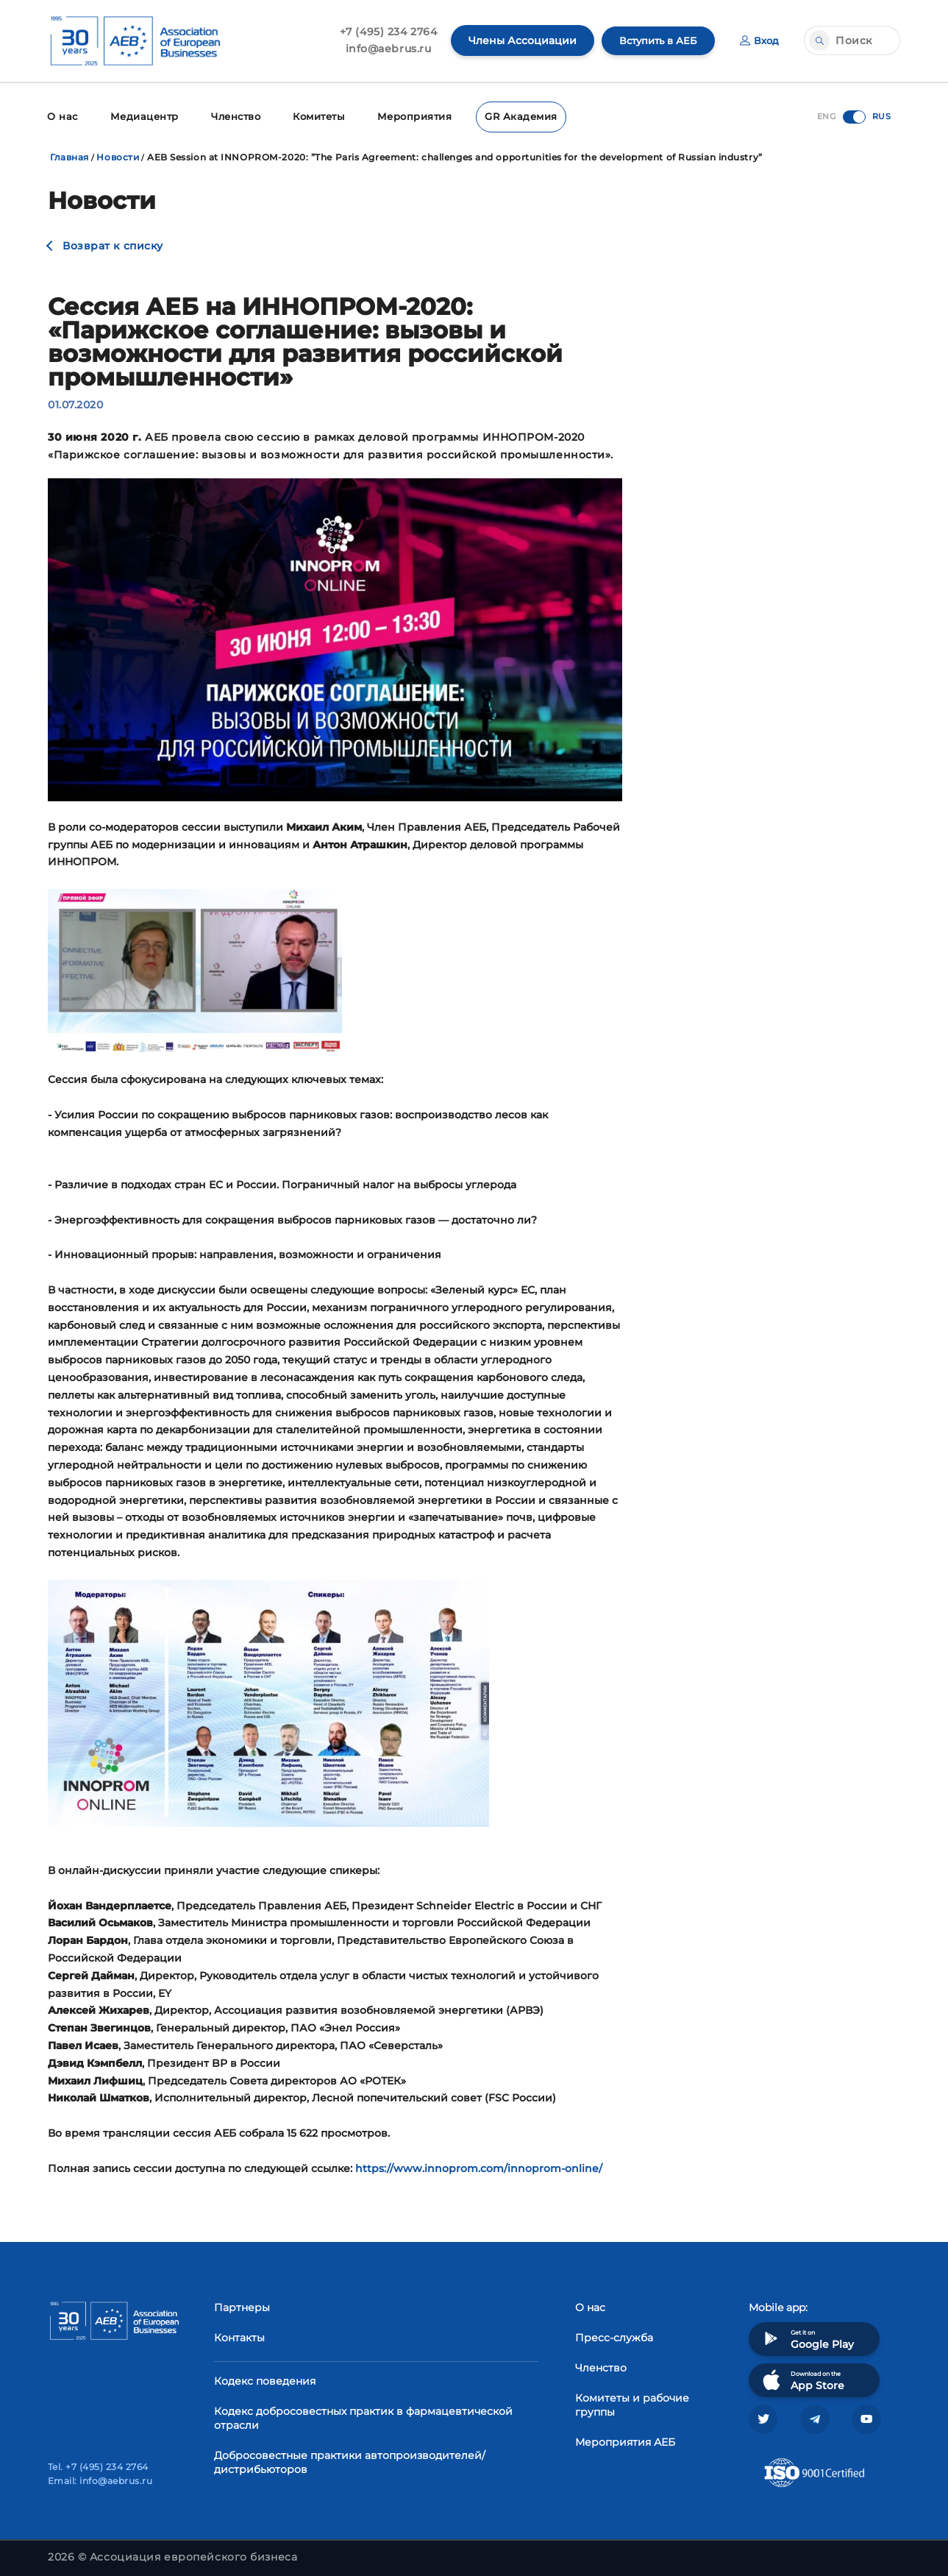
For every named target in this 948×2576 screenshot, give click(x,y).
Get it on (807, 2337)
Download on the (802, 2378)
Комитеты (313, 115)
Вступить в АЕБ (654, 40)
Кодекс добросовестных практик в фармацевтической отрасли (363, 2416)
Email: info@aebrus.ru (100, 2480)
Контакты (239, 2336)
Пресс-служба (614, 2336)
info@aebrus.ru (381, 48)
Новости (117, 155)
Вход (758, 40)
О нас (61, 115)
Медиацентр (140, 115)
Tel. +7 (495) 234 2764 (98, 2466)
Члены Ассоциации (515, 40)
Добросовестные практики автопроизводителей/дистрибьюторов (349, 2460)
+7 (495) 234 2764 (381, 31)
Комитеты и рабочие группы (632, 2403)
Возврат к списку (113, 244)
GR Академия (508, 115)
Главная (69, 155)
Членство (230, 115)
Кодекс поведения (265, 2379)
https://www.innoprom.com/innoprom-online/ (478, 2166)
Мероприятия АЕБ (625, 2440)
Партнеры (242, 2306)
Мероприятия (406, 115)
